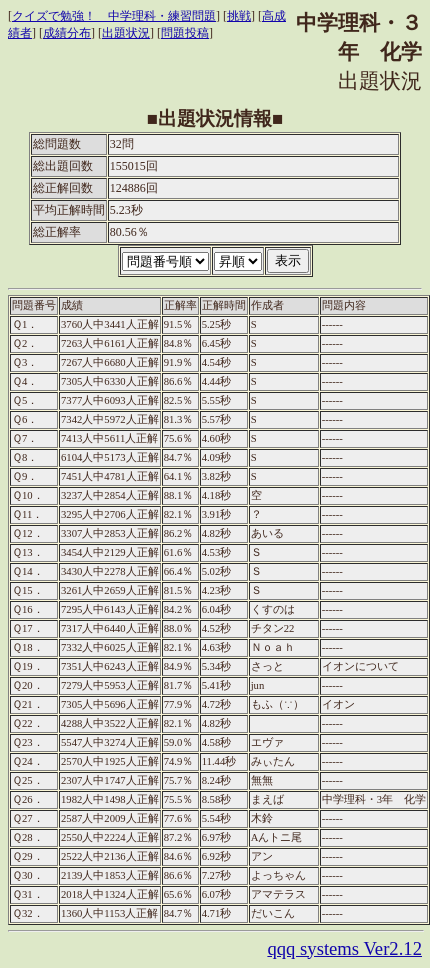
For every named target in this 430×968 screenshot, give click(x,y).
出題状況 (126, 33)
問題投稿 (185, 33)
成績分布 (67, 33)
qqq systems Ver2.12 (344, 948)
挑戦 (239, 16)
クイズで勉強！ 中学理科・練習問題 (114, 16)
